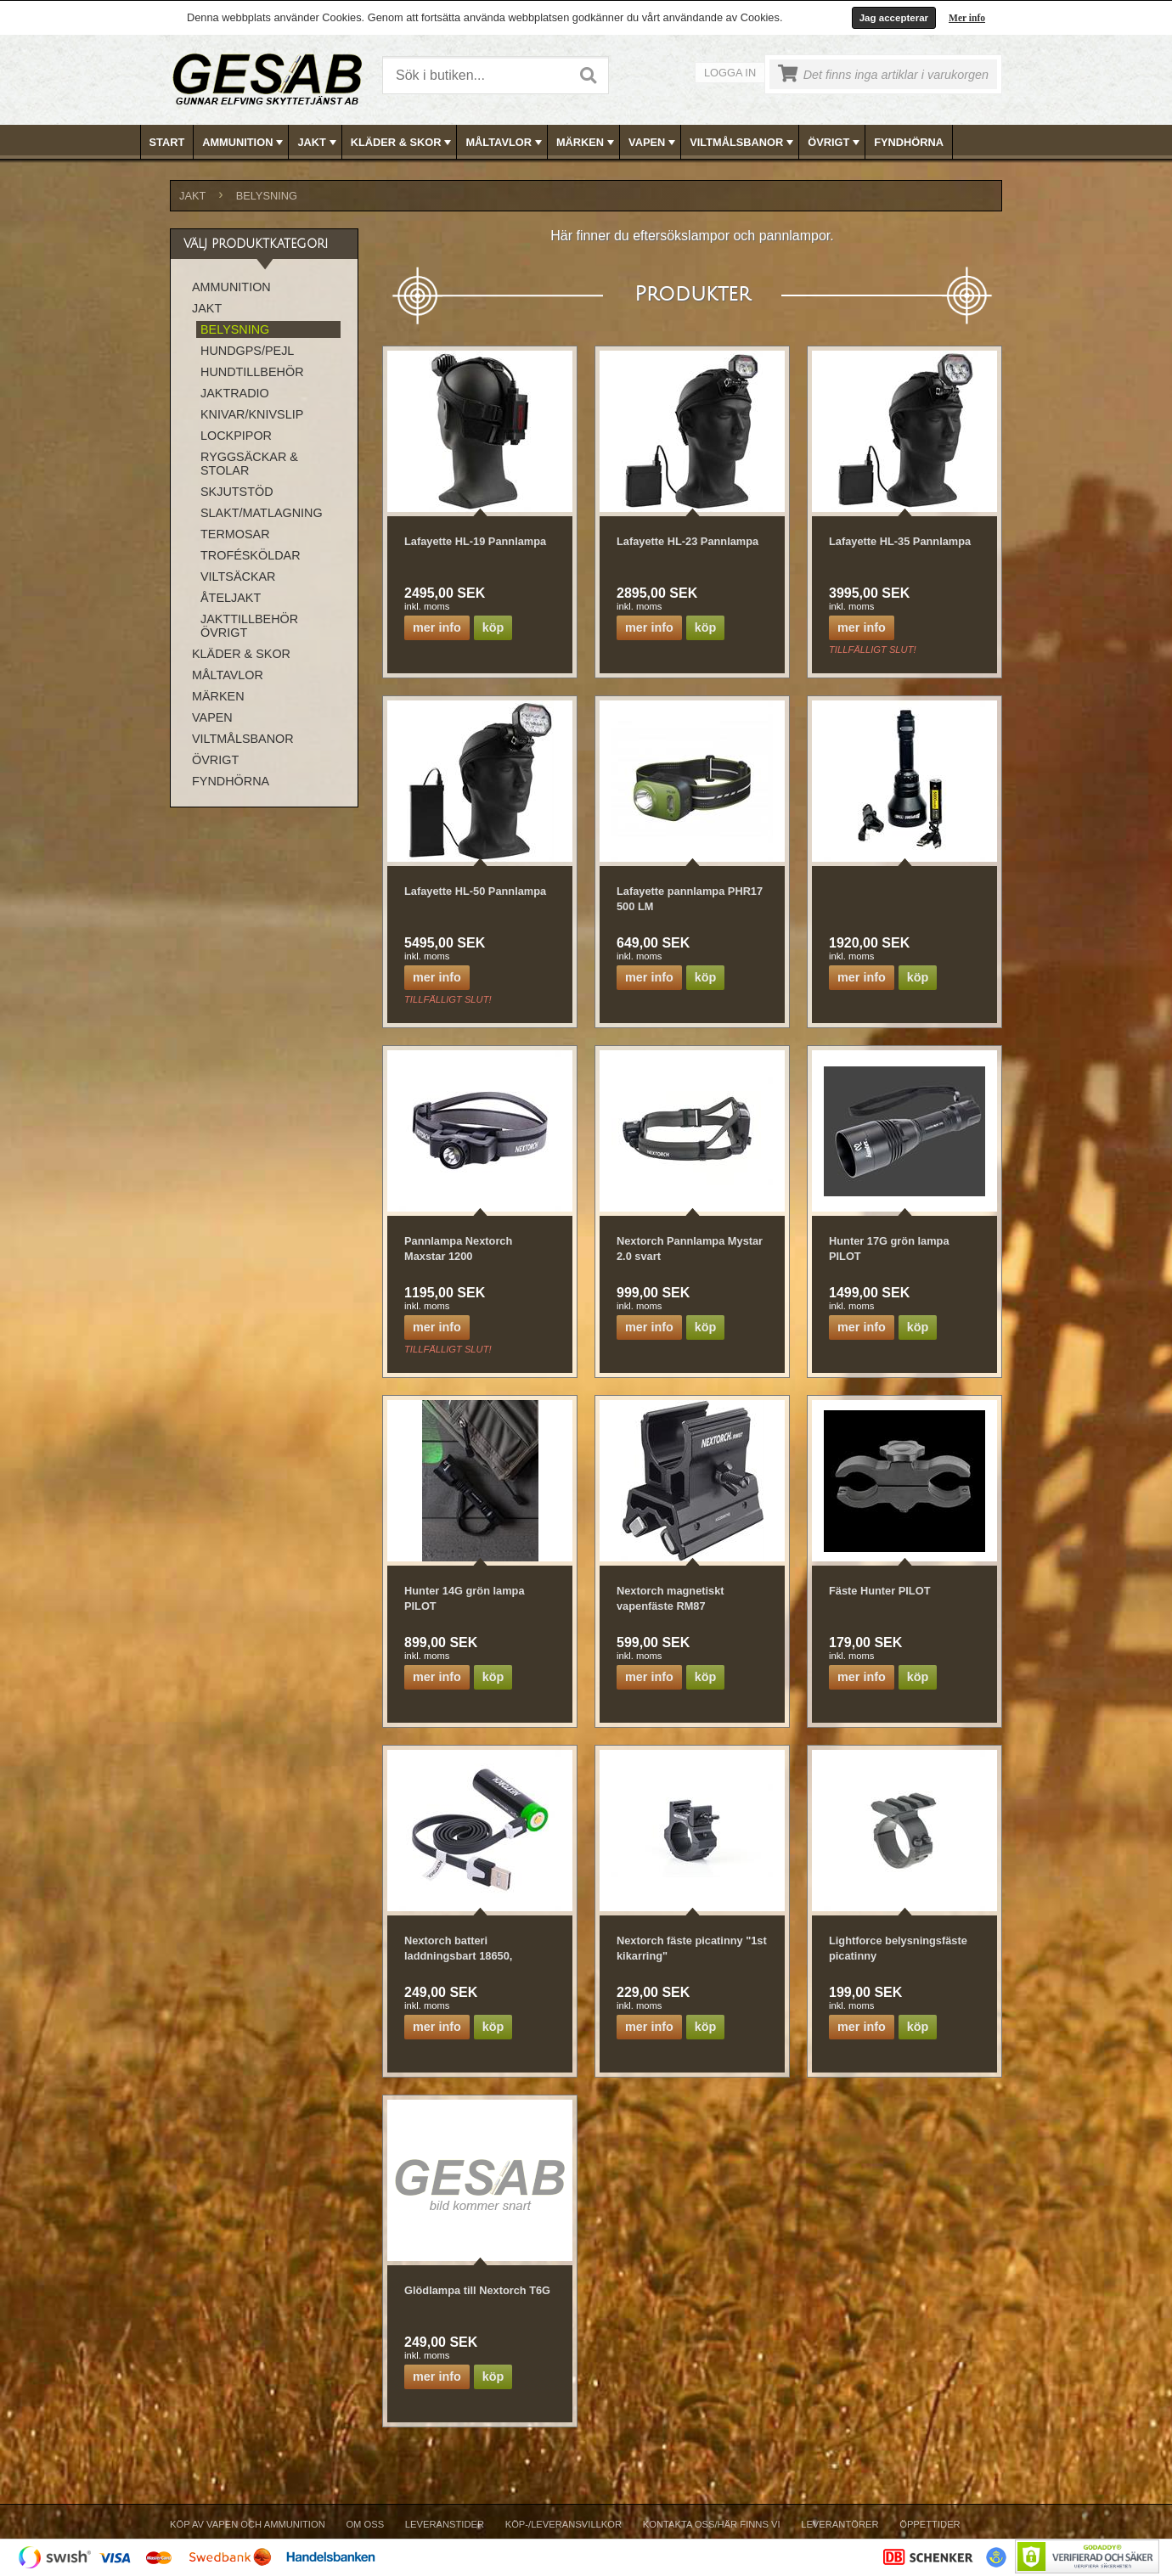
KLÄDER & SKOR (403, 142)
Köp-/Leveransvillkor (563, 2524)
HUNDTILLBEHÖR (252, 372)
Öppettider (929, 2524)
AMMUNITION (244, 142)
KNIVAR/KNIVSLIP (251, 414)
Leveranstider (444, 2524)
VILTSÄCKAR (238, 576)
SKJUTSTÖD (236, 491)
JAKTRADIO (234, 393)
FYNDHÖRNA (909, 142)
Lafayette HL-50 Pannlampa (475, 891)
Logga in (730, 72)
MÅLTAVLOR (504, 142)
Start (167, 142)
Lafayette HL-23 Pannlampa (687, 541)
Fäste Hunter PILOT (879, 1590)
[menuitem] (167, 142)
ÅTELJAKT (230, 598)
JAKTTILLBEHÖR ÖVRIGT (249, 625)
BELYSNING (266, 195)
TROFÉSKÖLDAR (250, 555)
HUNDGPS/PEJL (247, 350)
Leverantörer (839, 2524)
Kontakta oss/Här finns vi (711, 2524)
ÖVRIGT (835, 142)
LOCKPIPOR (236, 435)
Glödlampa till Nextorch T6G (477, 2290)
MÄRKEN (586, 142)
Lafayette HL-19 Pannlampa (475, 541)
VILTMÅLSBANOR (743, 142)
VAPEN (653, 142)
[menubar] (587, 142)
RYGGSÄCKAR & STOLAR (249, 463)
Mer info (967, 18)
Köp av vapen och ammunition (247, 2524)
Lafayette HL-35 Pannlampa (900, 541)
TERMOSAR (235, 534)
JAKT (318, 142)
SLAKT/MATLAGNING (261, 513)
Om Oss (365, 2524)
